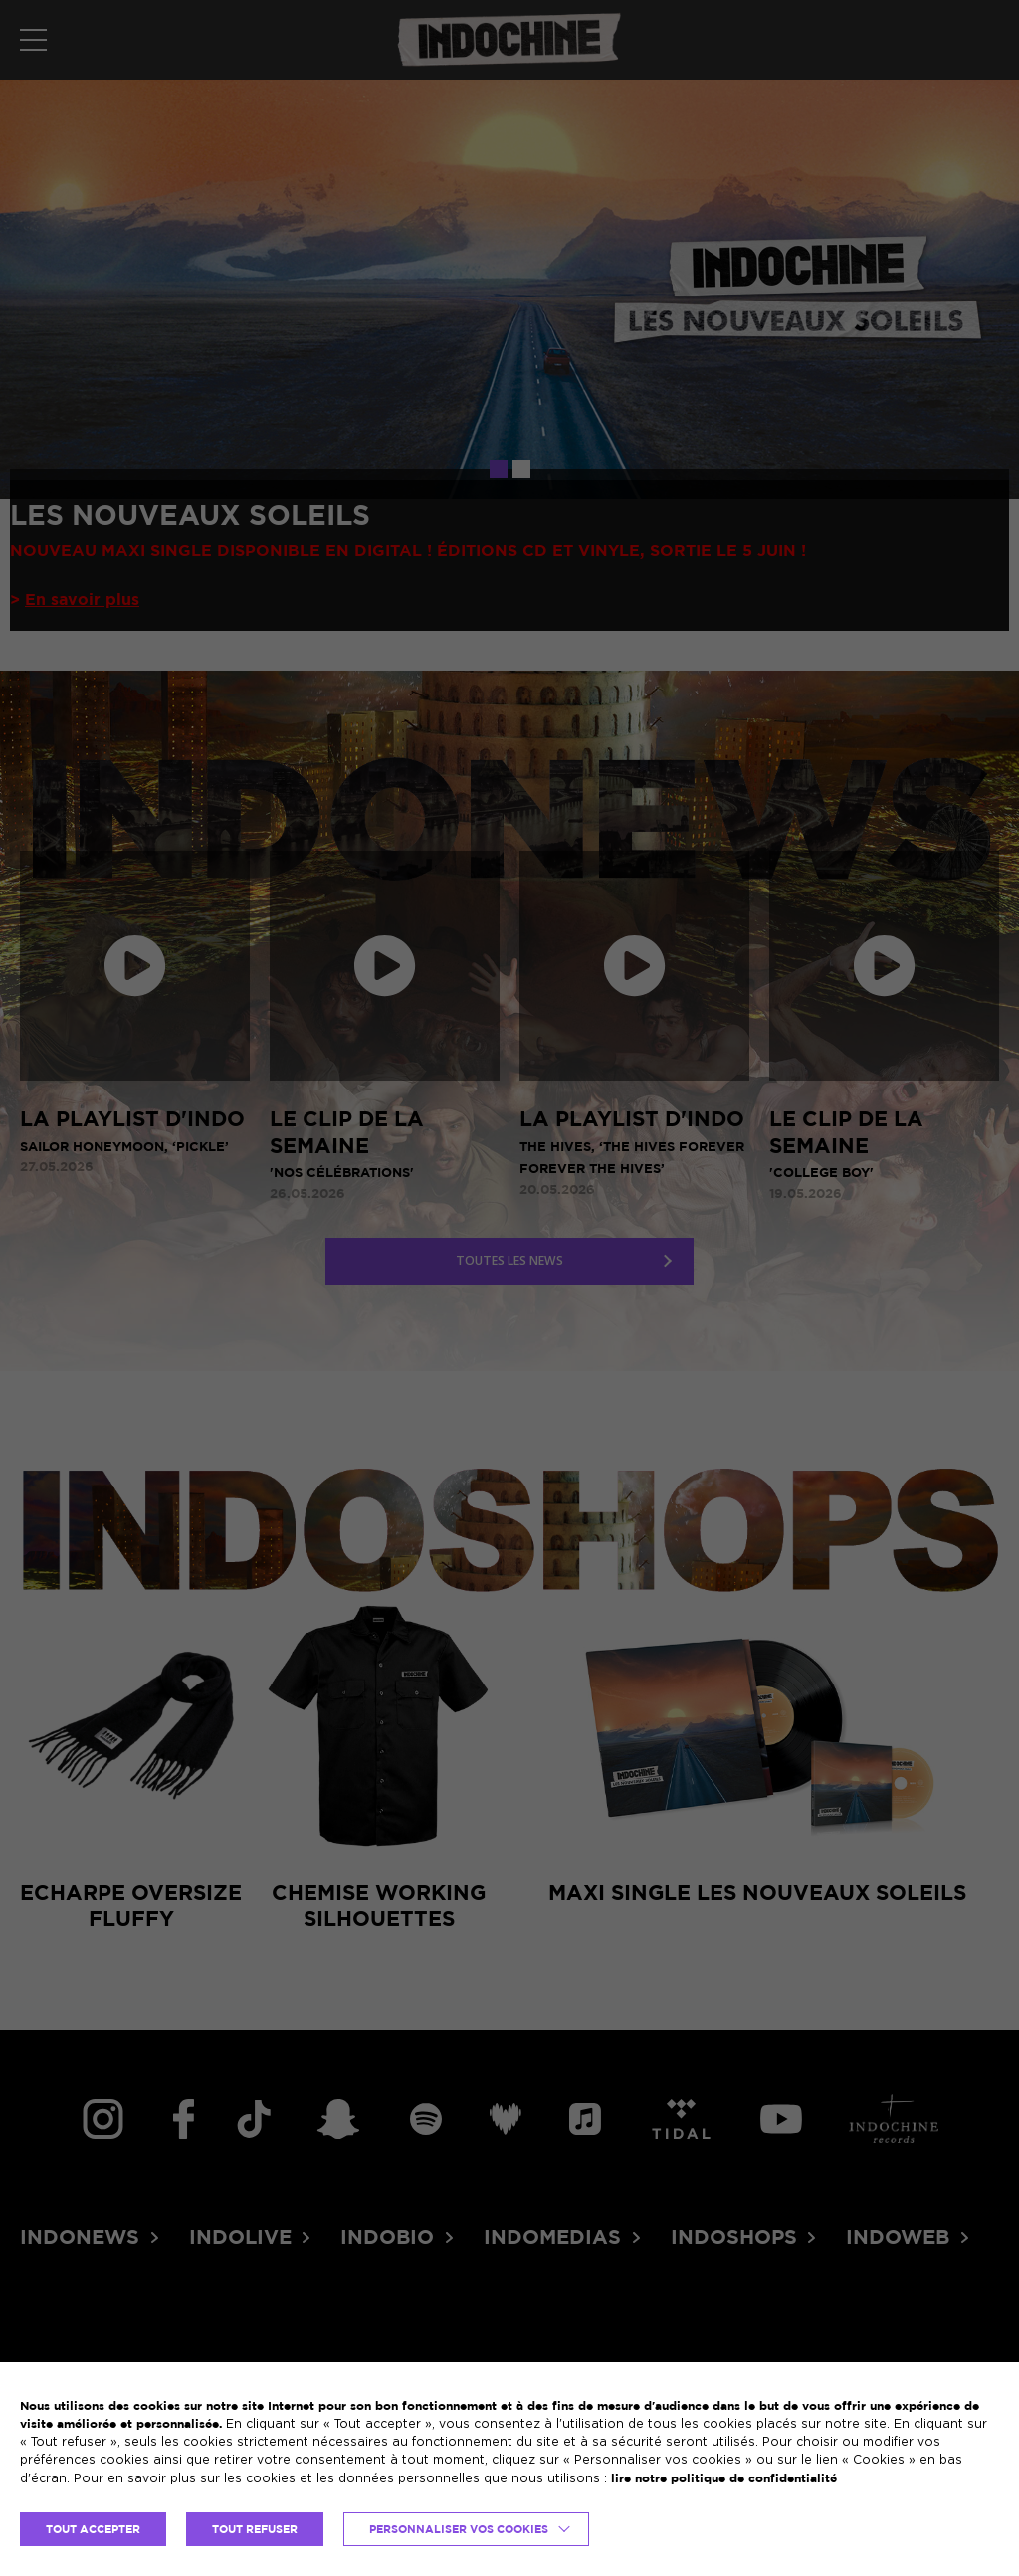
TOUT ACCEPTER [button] (93, 2529)
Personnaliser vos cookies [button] (458, 2529)
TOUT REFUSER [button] (255, 2529)
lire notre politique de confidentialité (724, 2478)
